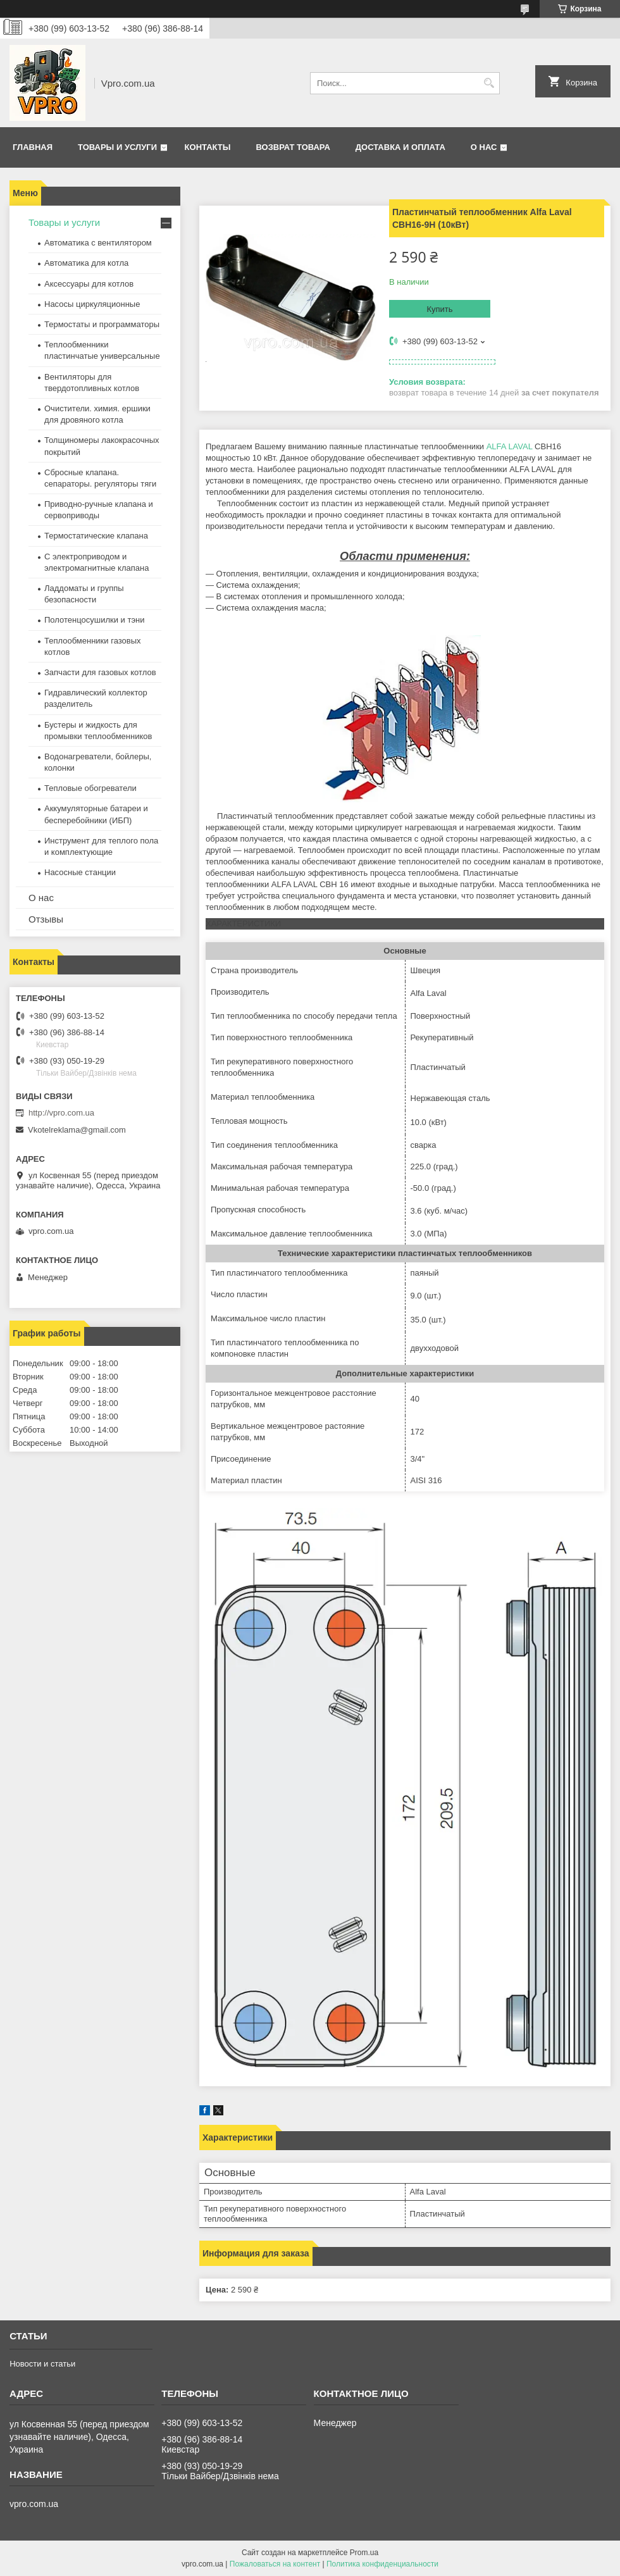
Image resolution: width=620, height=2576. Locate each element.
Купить (439, 309)
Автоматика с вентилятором (98, 242)
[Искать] (489, 83)
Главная (33, 147)
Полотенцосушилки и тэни (94, 620)
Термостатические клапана (96, 535)
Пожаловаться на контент (275, 2564)
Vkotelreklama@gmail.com (77, 1130)
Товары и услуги (117, 147)
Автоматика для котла (86, 263)
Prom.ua (364, 2552)
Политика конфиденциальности (382, 2564)
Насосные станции (80, 872)
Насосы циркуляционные (92, 304)
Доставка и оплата (400, 147)
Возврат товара (293, 147)
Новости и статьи (42, 2363)
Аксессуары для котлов (88, 284)
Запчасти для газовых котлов (100, 672)
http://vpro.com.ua (61, 1112)
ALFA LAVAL (510, 446)
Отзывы (45, 919)
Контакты (208, 147)
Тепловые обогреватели (90, 788)
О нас (484, 147)
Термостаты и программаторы (101, 324)
